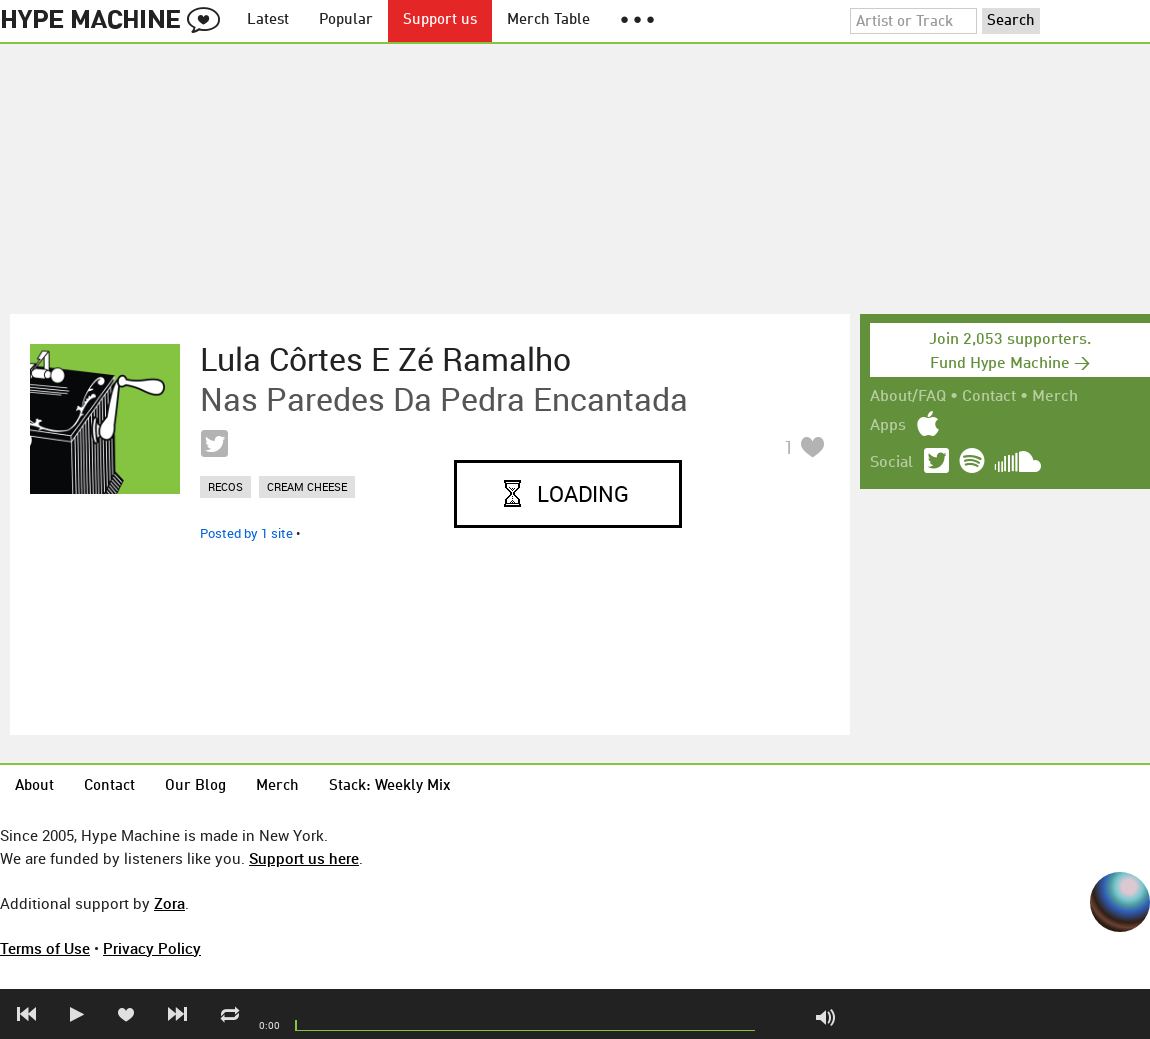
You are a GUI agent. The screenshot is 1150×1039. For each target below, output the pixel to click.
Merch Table (548, 20)
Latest (268, 20)
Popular (346, 20)
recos (225, 486)
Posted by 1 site (246, 533)
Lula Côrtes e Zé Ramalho (385, 359)
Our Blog (195, 786)
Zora (169, 903)
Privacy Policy (152, 948)
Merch (1055, 397)
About (34, 786)
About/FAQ (908, 397)
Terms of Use (45, 948)
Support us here (304, 858)
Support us (440, 20)
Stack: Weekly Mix (390, 786)
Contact (989, 397)
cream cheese (307, 486)
